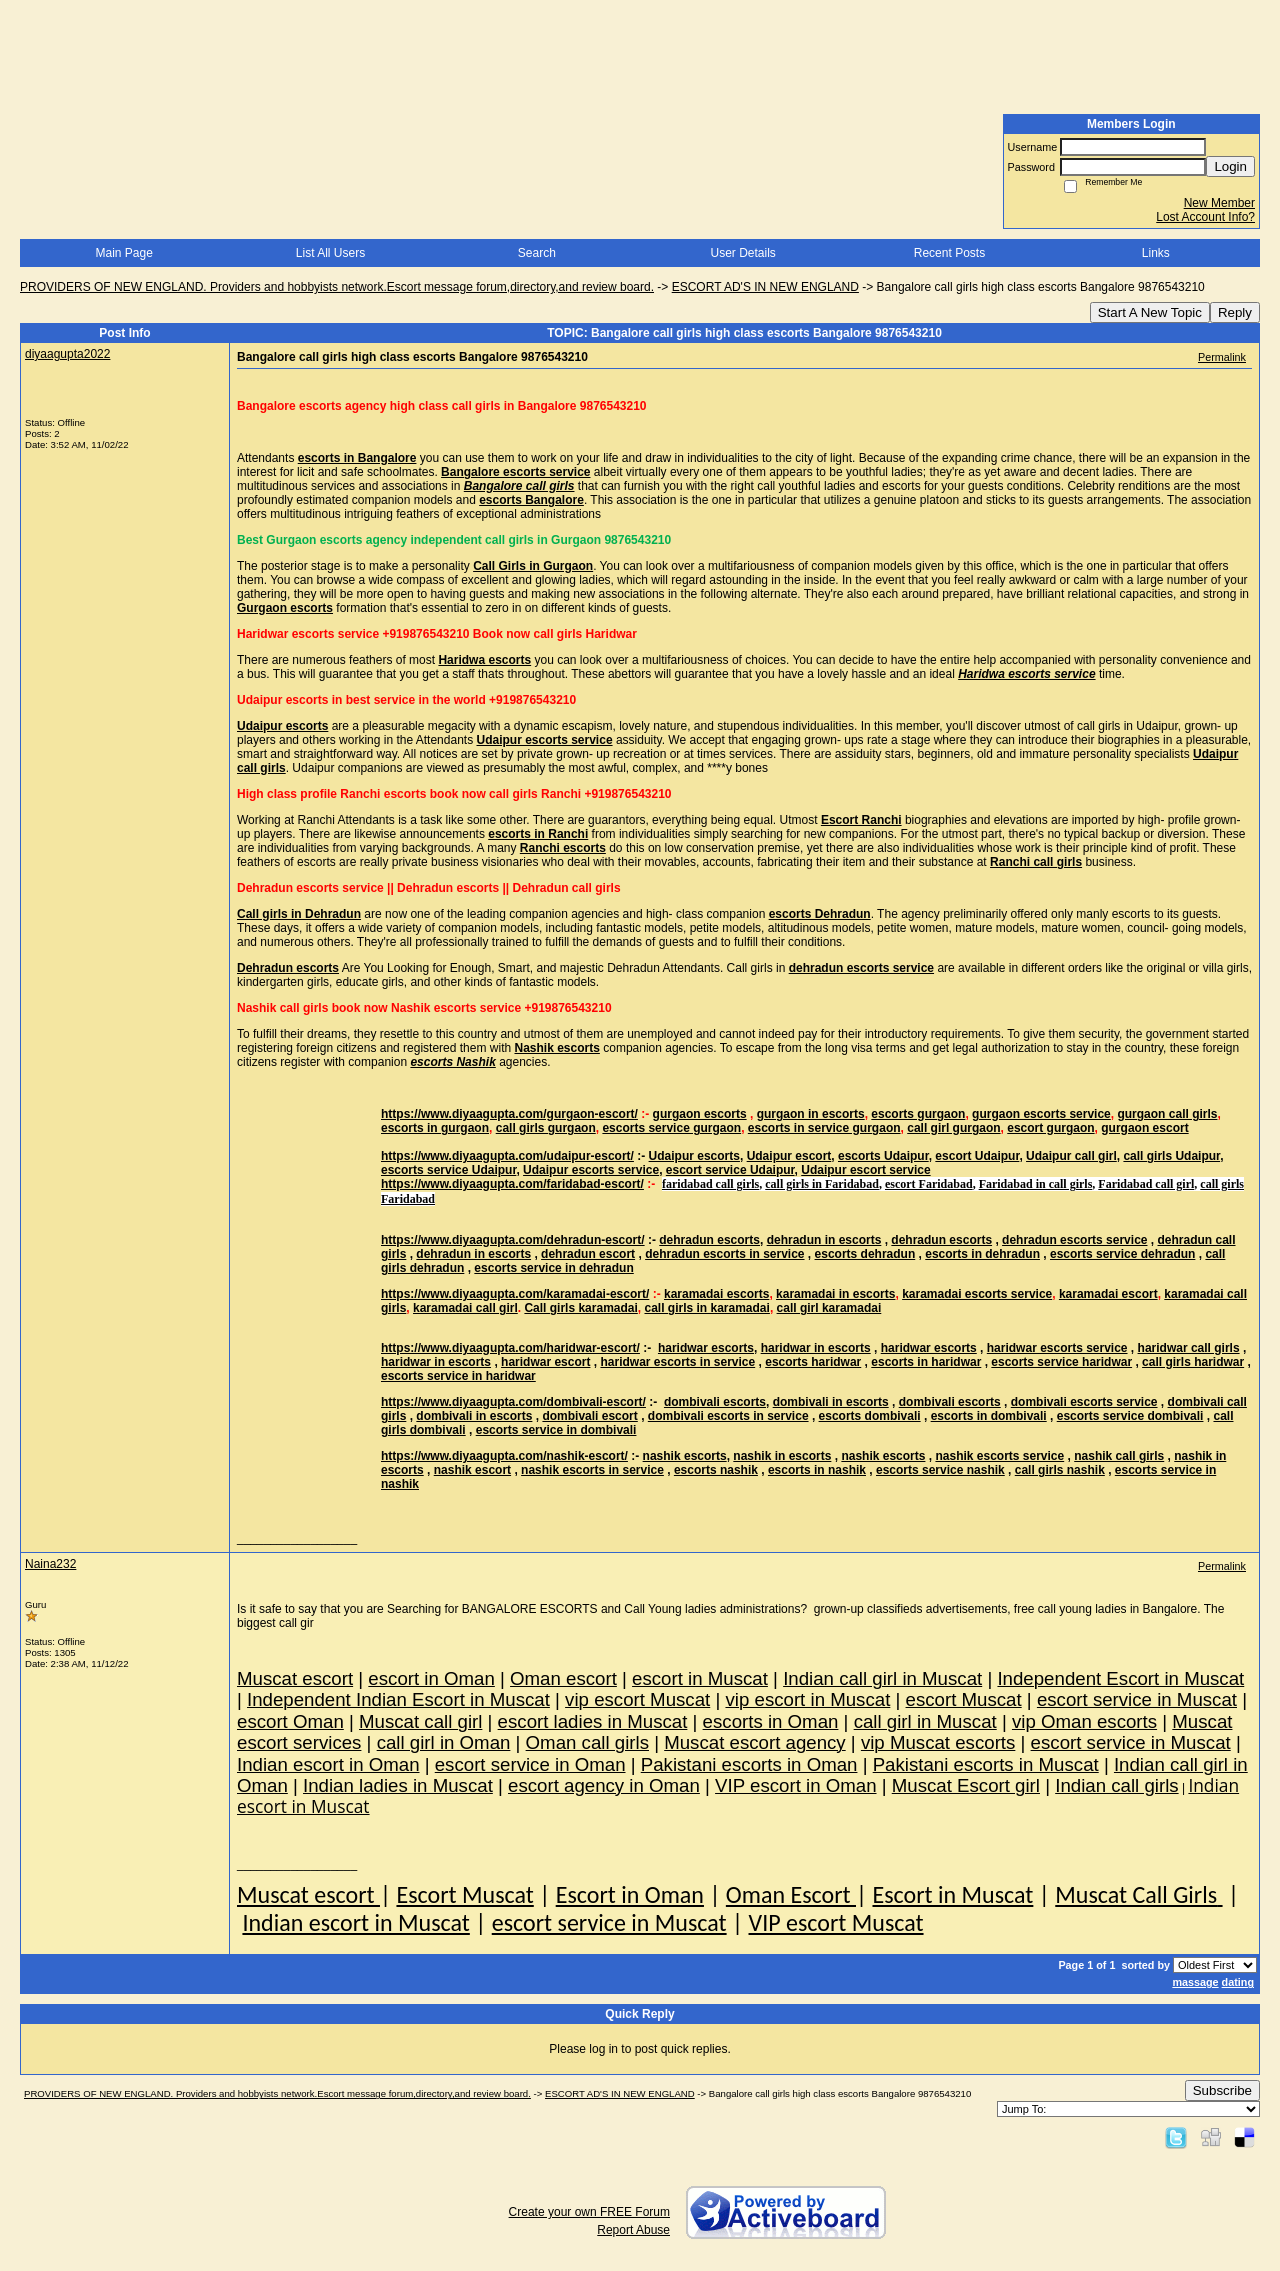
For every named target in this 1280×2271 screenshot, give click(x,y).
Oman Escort (791, 1894)
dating (1238, 1982)
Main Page (123, 253)
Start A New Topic (1150, 312)
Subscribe (1222, 2090)
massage (1195, 1982)
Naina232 (50, 1564)
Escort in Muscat (952, 1894)
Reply (1235, 312)
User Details (742, 253)
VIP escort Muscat (836, 1922)
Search (537, 253)
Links (1156, 253)
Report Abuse (633, 2230)
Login (1230, 166)
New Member (1219, 203)
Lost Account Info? (1205, 217)
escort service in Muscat (609, 1922)
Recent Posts (949, 253)
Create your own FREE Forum (589, 2212)
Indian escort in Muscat (355, 1922)
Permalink (1222, 357)
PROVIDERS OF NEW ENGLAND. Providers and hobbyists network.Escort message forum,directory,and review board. (337, 287)
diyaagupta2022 (67, 354)
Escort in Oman (630, 1894)
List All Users (330, 253)
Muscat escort (308, 1894)
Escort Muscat (464, 1894)
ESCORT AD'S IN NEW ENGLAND (765, 287)
